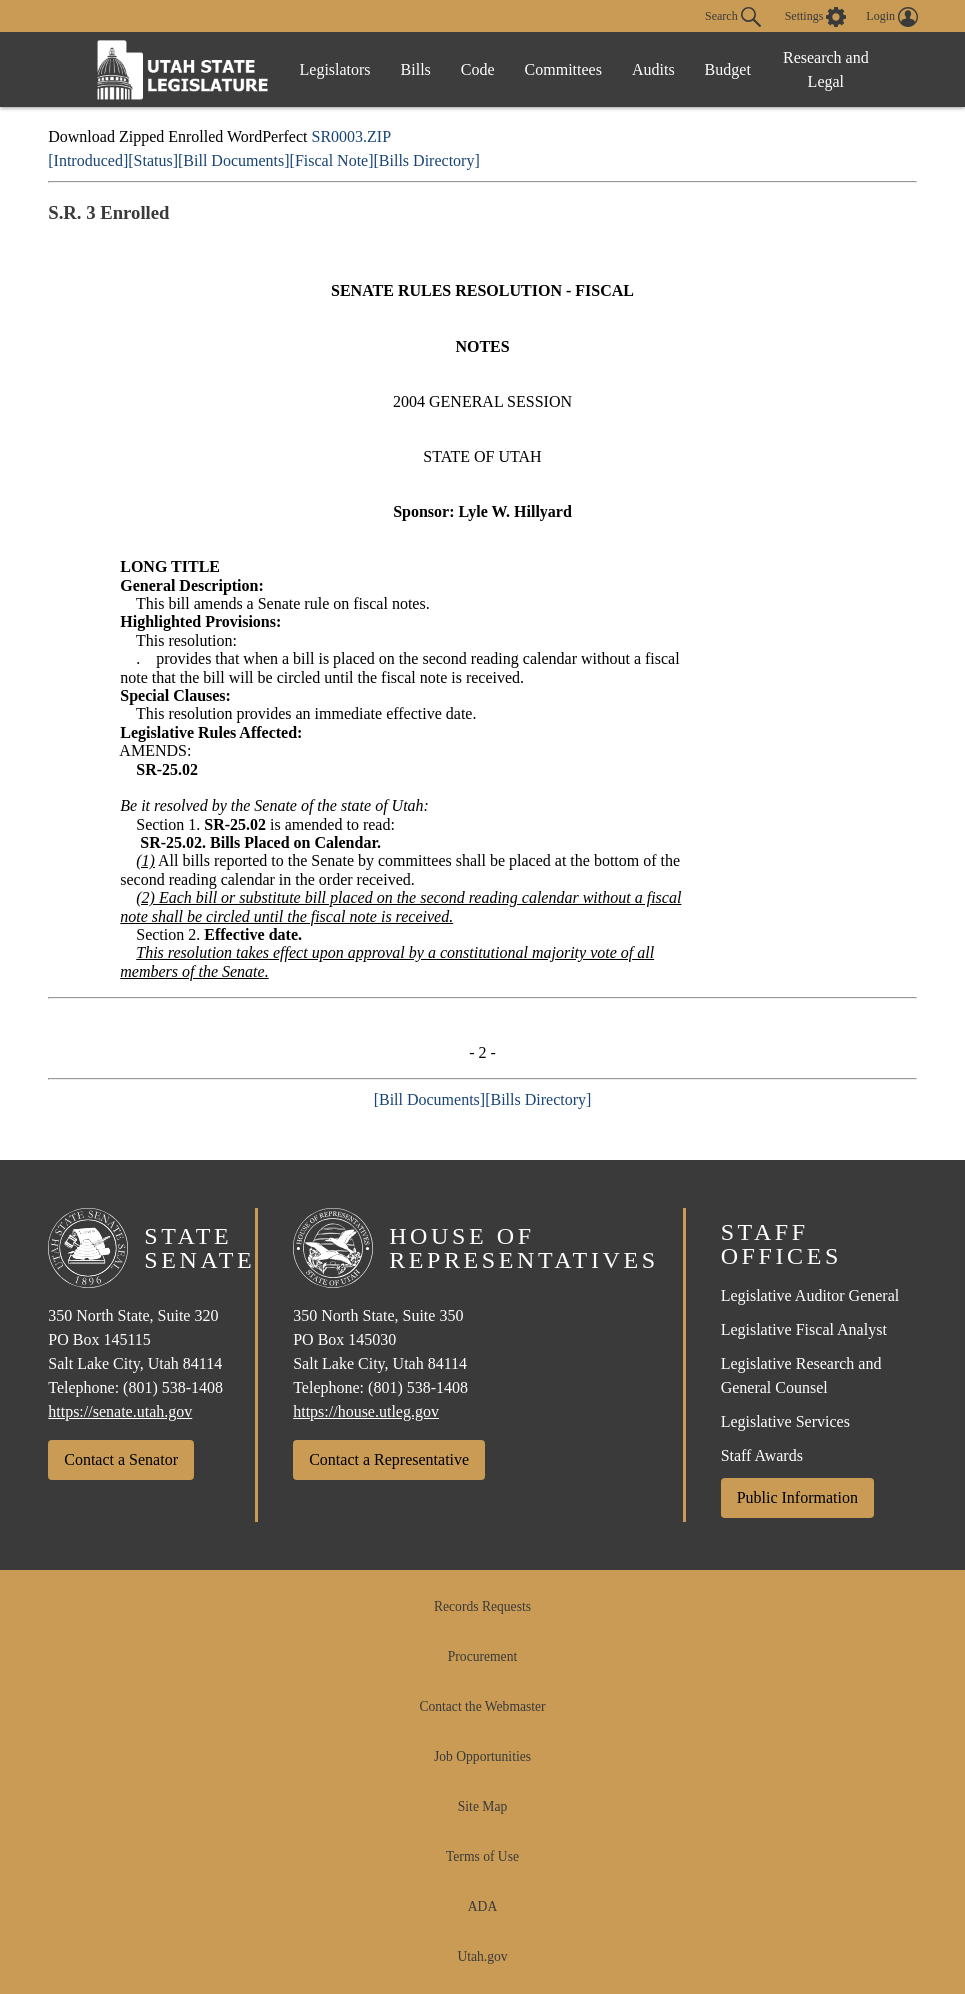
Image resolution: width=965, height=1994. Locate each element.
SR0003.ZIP (351, 136)
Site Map (482, 1806)
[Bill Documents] (234, 160)
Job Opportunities (482, 1756)
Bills (416, 69)
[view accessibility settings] (816, 17)
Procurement (482, 1656)
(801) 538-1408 (173, 1387)
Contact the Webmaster (482, 1706)
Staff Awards (762, 1455)
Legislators (335, 69)
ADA (482, 1906)
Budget (728, 69)
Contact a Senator (121, 1459)
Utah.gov (482, 1956)
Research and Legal (826, 69)
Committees (563, 69)
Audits (653, 69)
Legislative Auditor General (810, 1295)
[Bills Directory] (427, 160)
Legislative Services (785, 1421)
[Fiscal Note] (332, 160)
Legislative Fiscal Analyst (804, 1329)
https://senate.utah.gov (120, 1411)
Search (733, 17)
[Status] (153, 160)
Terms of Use (482, 1856)
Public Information (797, 1497)
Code (478, 69)
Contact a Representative (389, 1459)
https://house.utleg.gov (366, 1411)
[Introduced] (88, 160)
